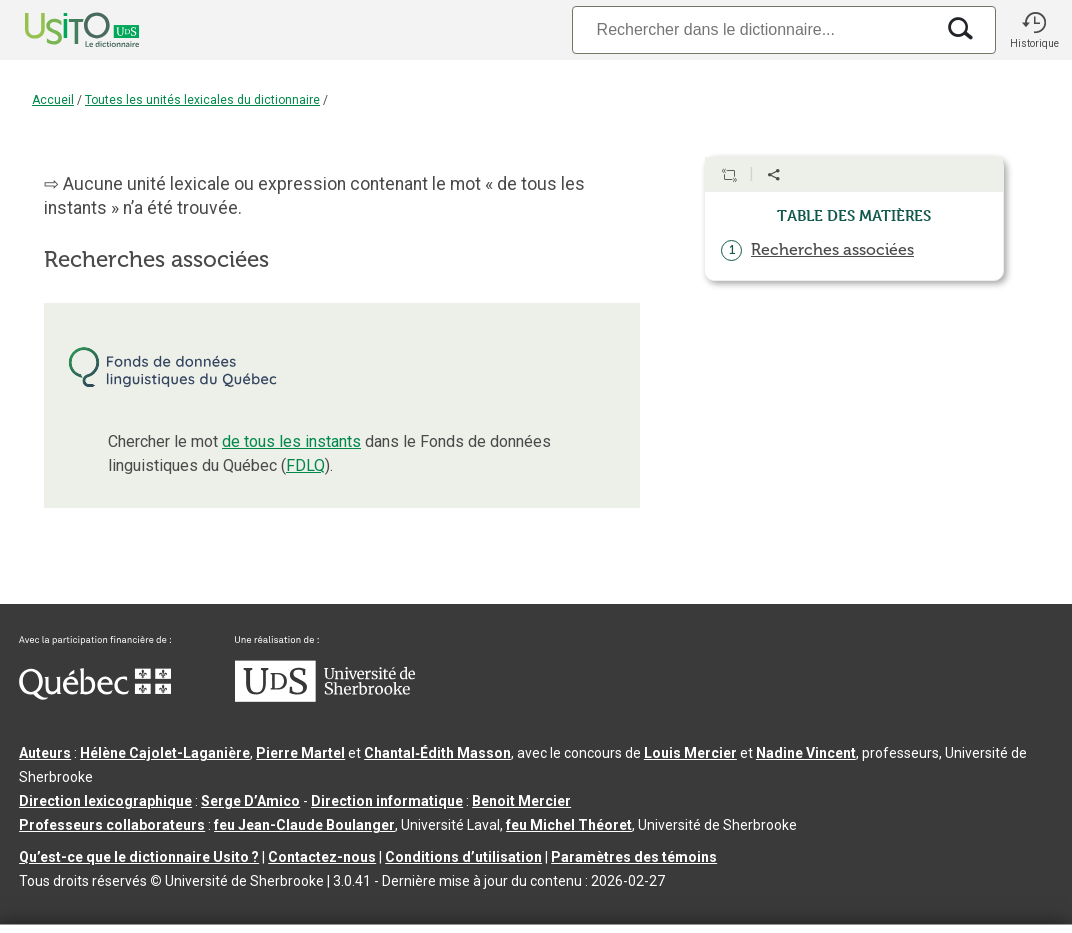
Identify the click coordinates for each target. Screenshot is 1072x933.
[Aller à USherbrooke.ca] (325, 697)
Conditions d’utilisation (463, 857)
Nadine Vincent (806, 753)
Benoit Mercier (521, 801)
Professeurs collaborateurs (112, 825)
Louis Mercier (690, 753)
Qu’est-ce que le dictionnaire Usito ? (139, 857)
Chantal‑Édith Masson (437, 753)
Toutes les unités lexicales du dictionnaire (202, 100)
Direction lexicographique (105, 801)
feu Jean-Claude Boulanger (304, 825)
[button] (1034, 30)
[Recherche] (753, 29)
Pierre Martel (300, 753)
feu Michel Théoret (569, 825)
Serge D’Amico (250, 801)
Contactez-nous (322, 857)
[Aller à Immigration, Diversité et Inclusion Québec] (95, 695)
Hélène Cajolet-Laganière (165, 753)
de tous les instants (291, 441)
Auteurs (45, 753)
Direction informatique (387, 801)
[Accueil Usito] (60, 30)
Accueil (53, 100)
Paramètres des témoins (634, 857)
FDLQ (305, 465)
